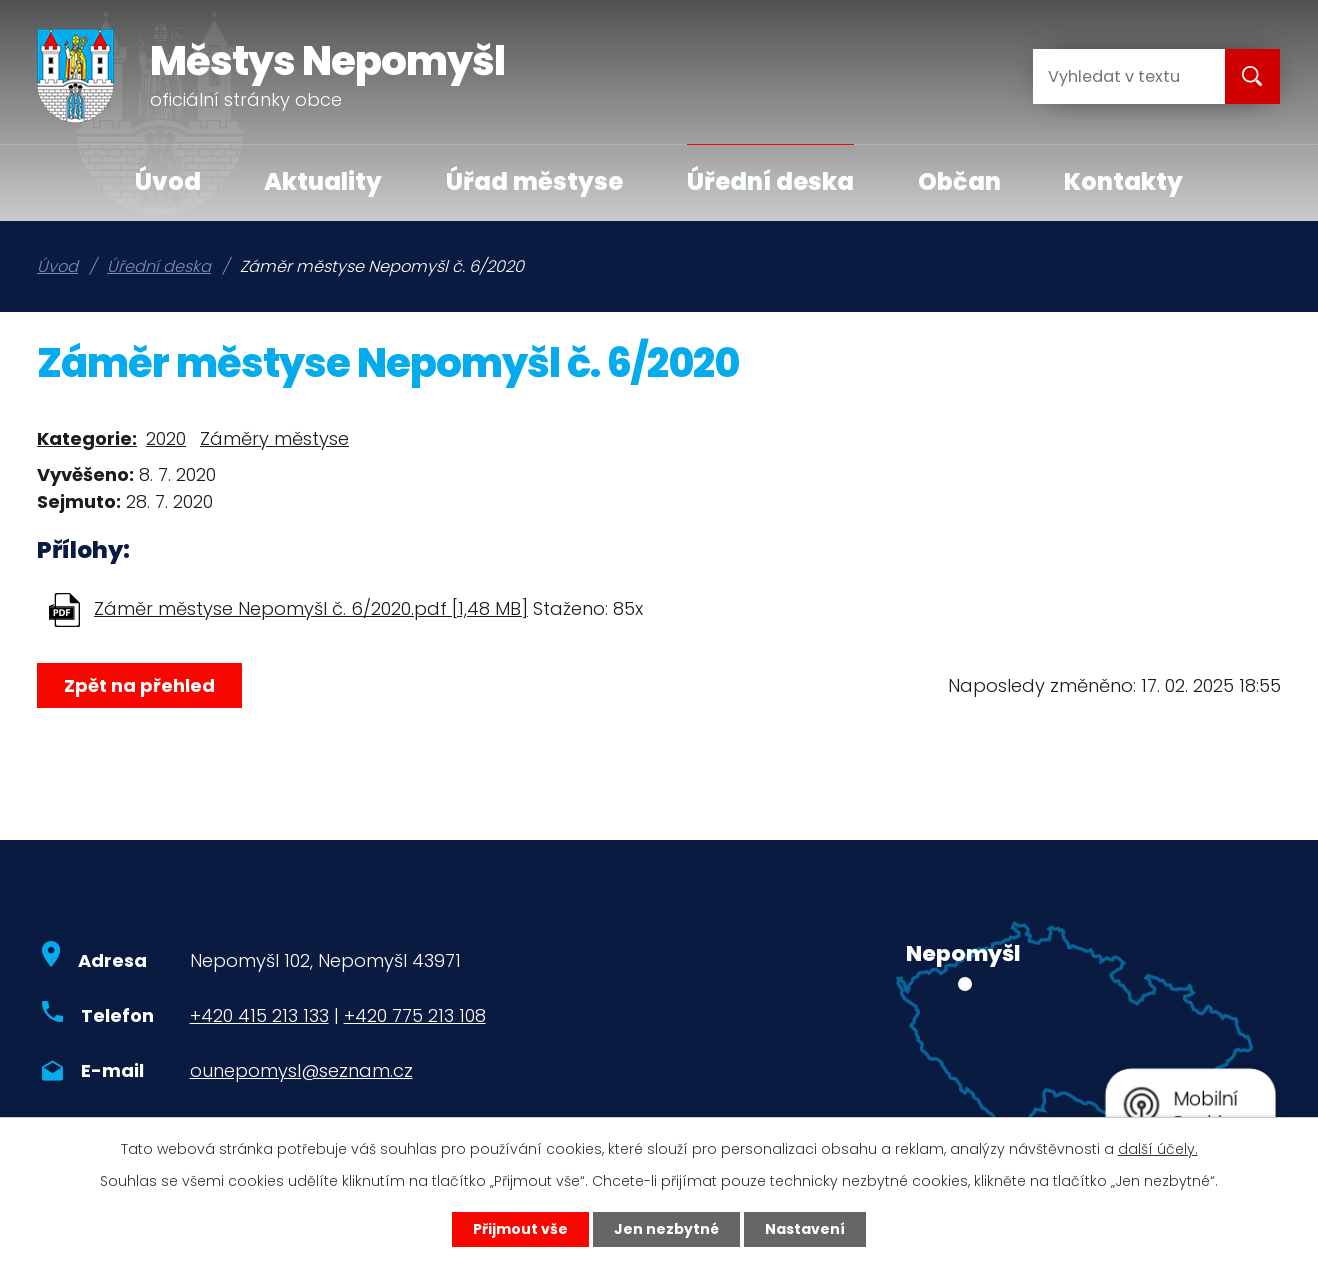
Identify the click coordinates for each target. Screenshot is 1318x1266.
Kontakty (1123, 181)
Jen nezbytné (666, 1229)
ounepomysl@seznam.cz (301, 1070)
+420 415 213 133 (259, 1015)
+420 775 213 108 (415, 1015)
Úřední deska (770, 181)
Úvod (168, 181)
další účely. (1158, 1149)
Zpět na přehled (139, 685)
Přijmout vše (520, 1229)
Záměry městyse (274, 438)
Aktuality (323, 181)
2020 (166, 438)
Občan (959, 181)
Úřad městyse (534, 181)
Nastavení (805, 1229)
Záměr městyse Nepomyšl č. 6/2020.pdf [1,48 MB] (311, 608)
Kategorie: (87, 438)
